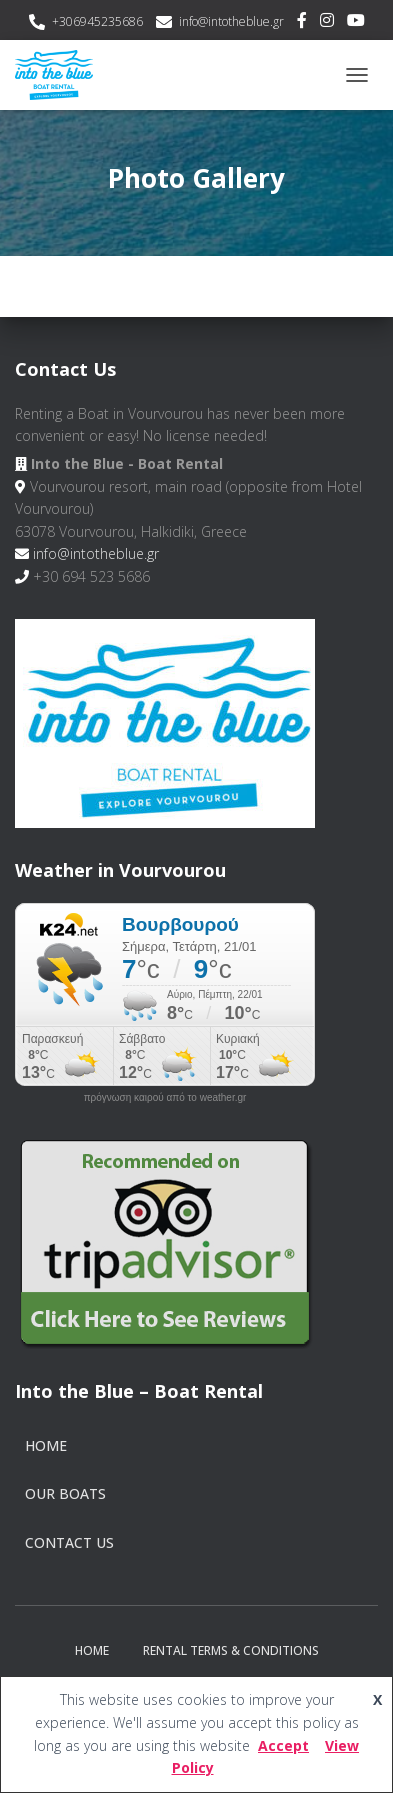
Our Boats (65, 1493)
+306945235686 (97, 21)
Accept (283, 1745)
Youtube (356, 23)
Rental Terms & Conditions (231, 1650)
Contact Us (69, 1542)
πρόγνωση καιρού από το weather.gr (165, 1098)
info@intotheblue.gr (231, 21)
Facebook (302, 23)
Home (46, 1445)
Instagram (327, 23)
